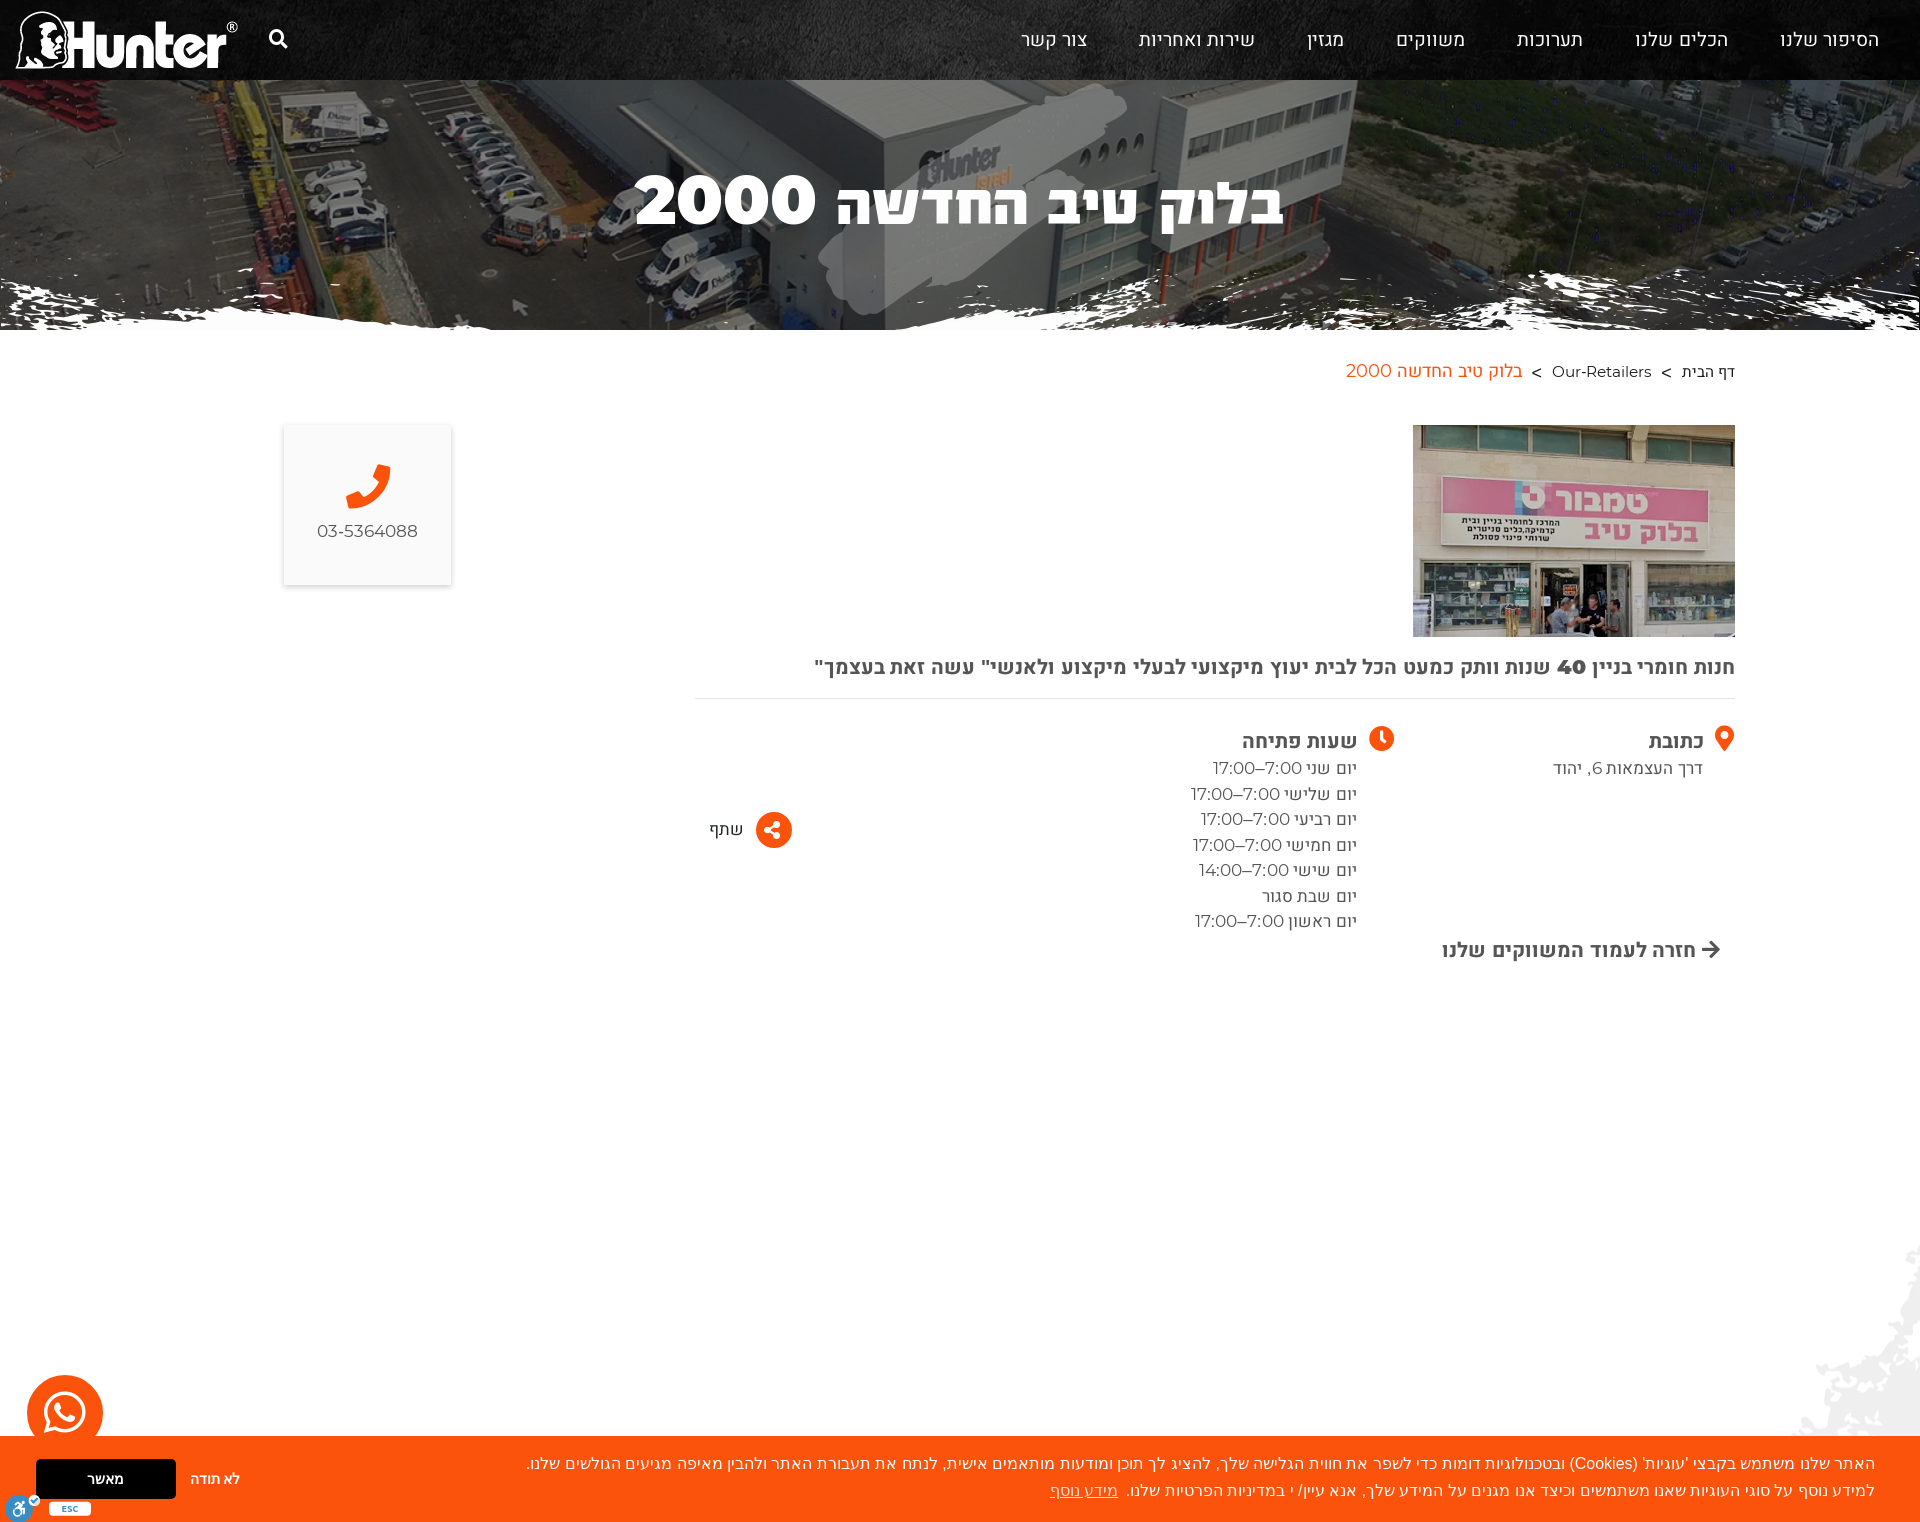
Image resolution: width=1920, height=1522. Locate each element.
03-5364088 (367, 504)
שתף (750, 830)
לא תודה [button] (215, 1479)
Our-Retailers (1601, 372)
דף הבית (1708, 372)
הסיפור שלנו (1829, 40)
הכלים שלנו (1681, 40)
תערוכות (1550, 40)
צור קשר (1054, 40)
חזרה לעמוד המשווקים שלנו (1581, 950)
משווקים (1430, 40)
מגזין (1325, 40)
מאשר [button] (105, 1479)
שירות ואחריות (1197, 40)
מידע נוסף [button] (1084, 1490)
